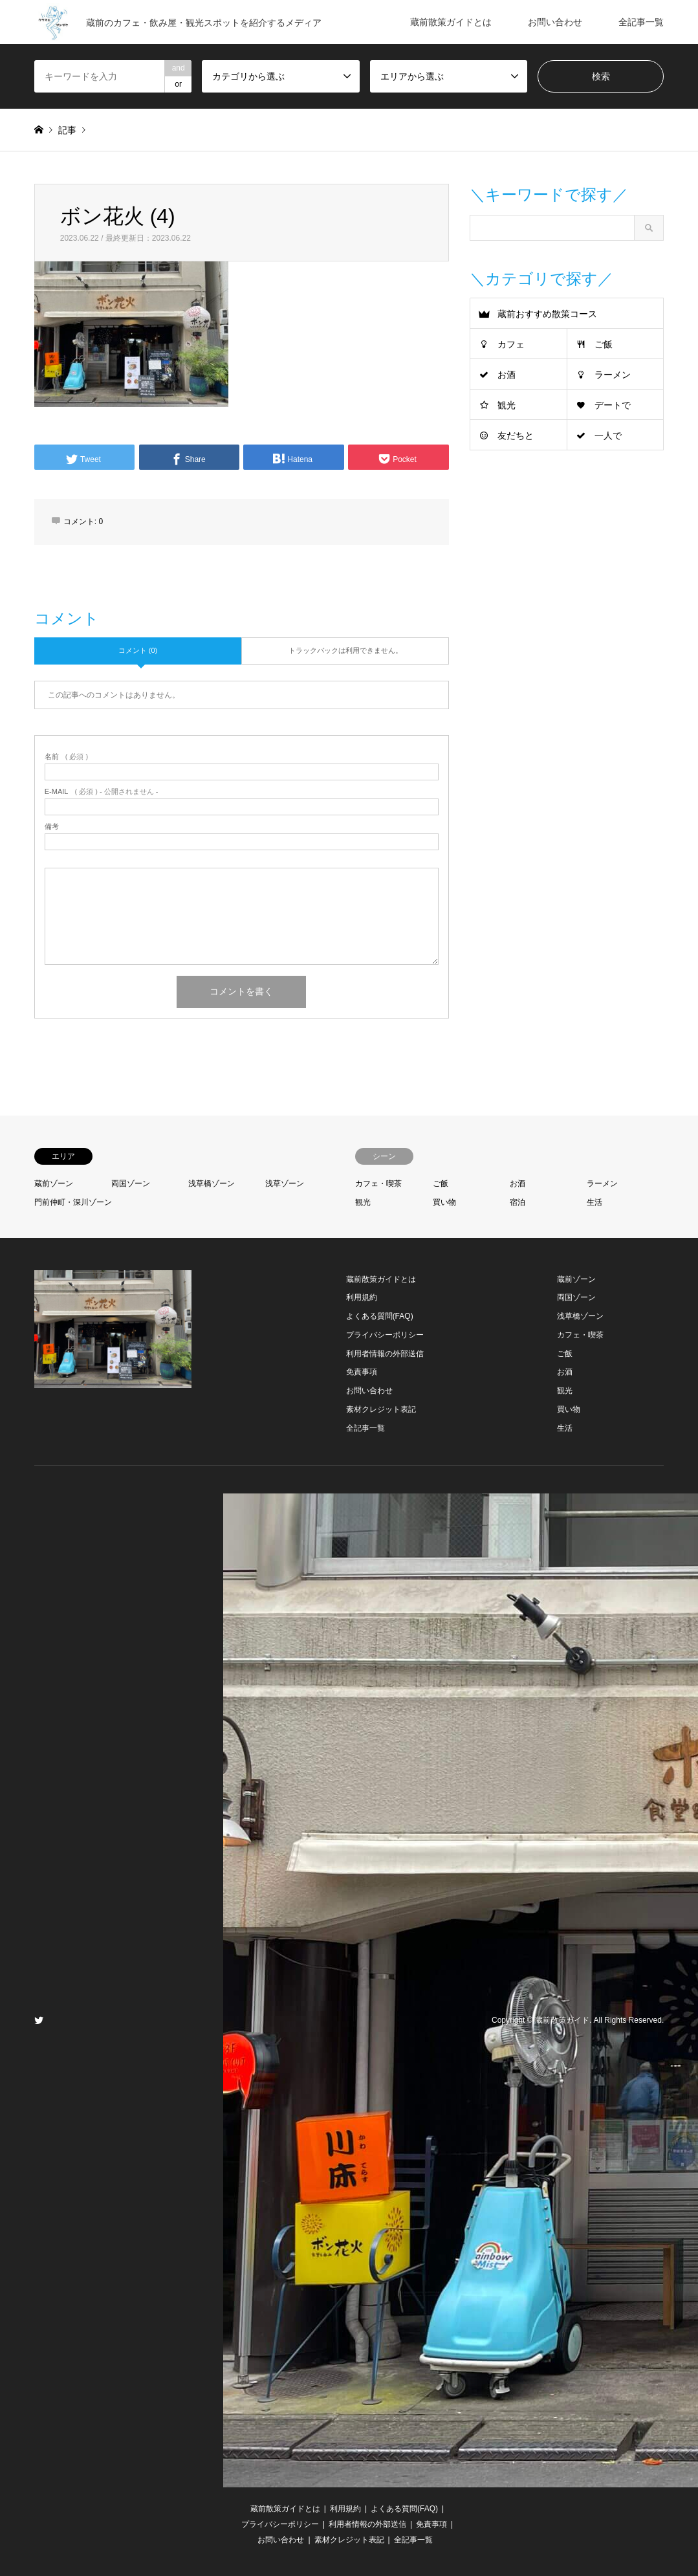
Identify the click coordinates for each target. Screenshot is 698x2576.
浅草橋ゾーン (211, 1183)
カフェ (511, 344)
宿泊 (517, 1202)
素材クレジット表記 (381, 1409)
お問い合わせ (555, 22)
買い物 (444, 1202)
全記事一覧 (641, 22)
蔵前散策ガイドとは (451, 22)
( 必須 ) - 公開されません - (101, 791)
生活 (594, 1202)
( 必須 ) (66, 756)
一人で (608, 435)
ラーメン (612, 374)
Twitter (38, 2020)
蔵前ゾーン (53, 1183)
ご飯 (603, 344)
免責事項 (361, 1371)
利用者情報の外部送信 (385, 1353)
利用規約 (361, 1297)
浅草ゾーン (284, 1183)
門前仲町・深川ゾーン (73, 1202)
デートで (612, 405)
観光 (506, 405)
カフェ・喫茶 (378, 1183)
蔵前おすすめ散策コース (547, 314)
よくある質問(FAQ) (379, 1316)
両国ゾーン (130, 1183)
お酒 (506, 374)
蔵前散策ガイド (562, 2020)
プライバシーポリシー (385, 1334)
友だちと (515, 435)
